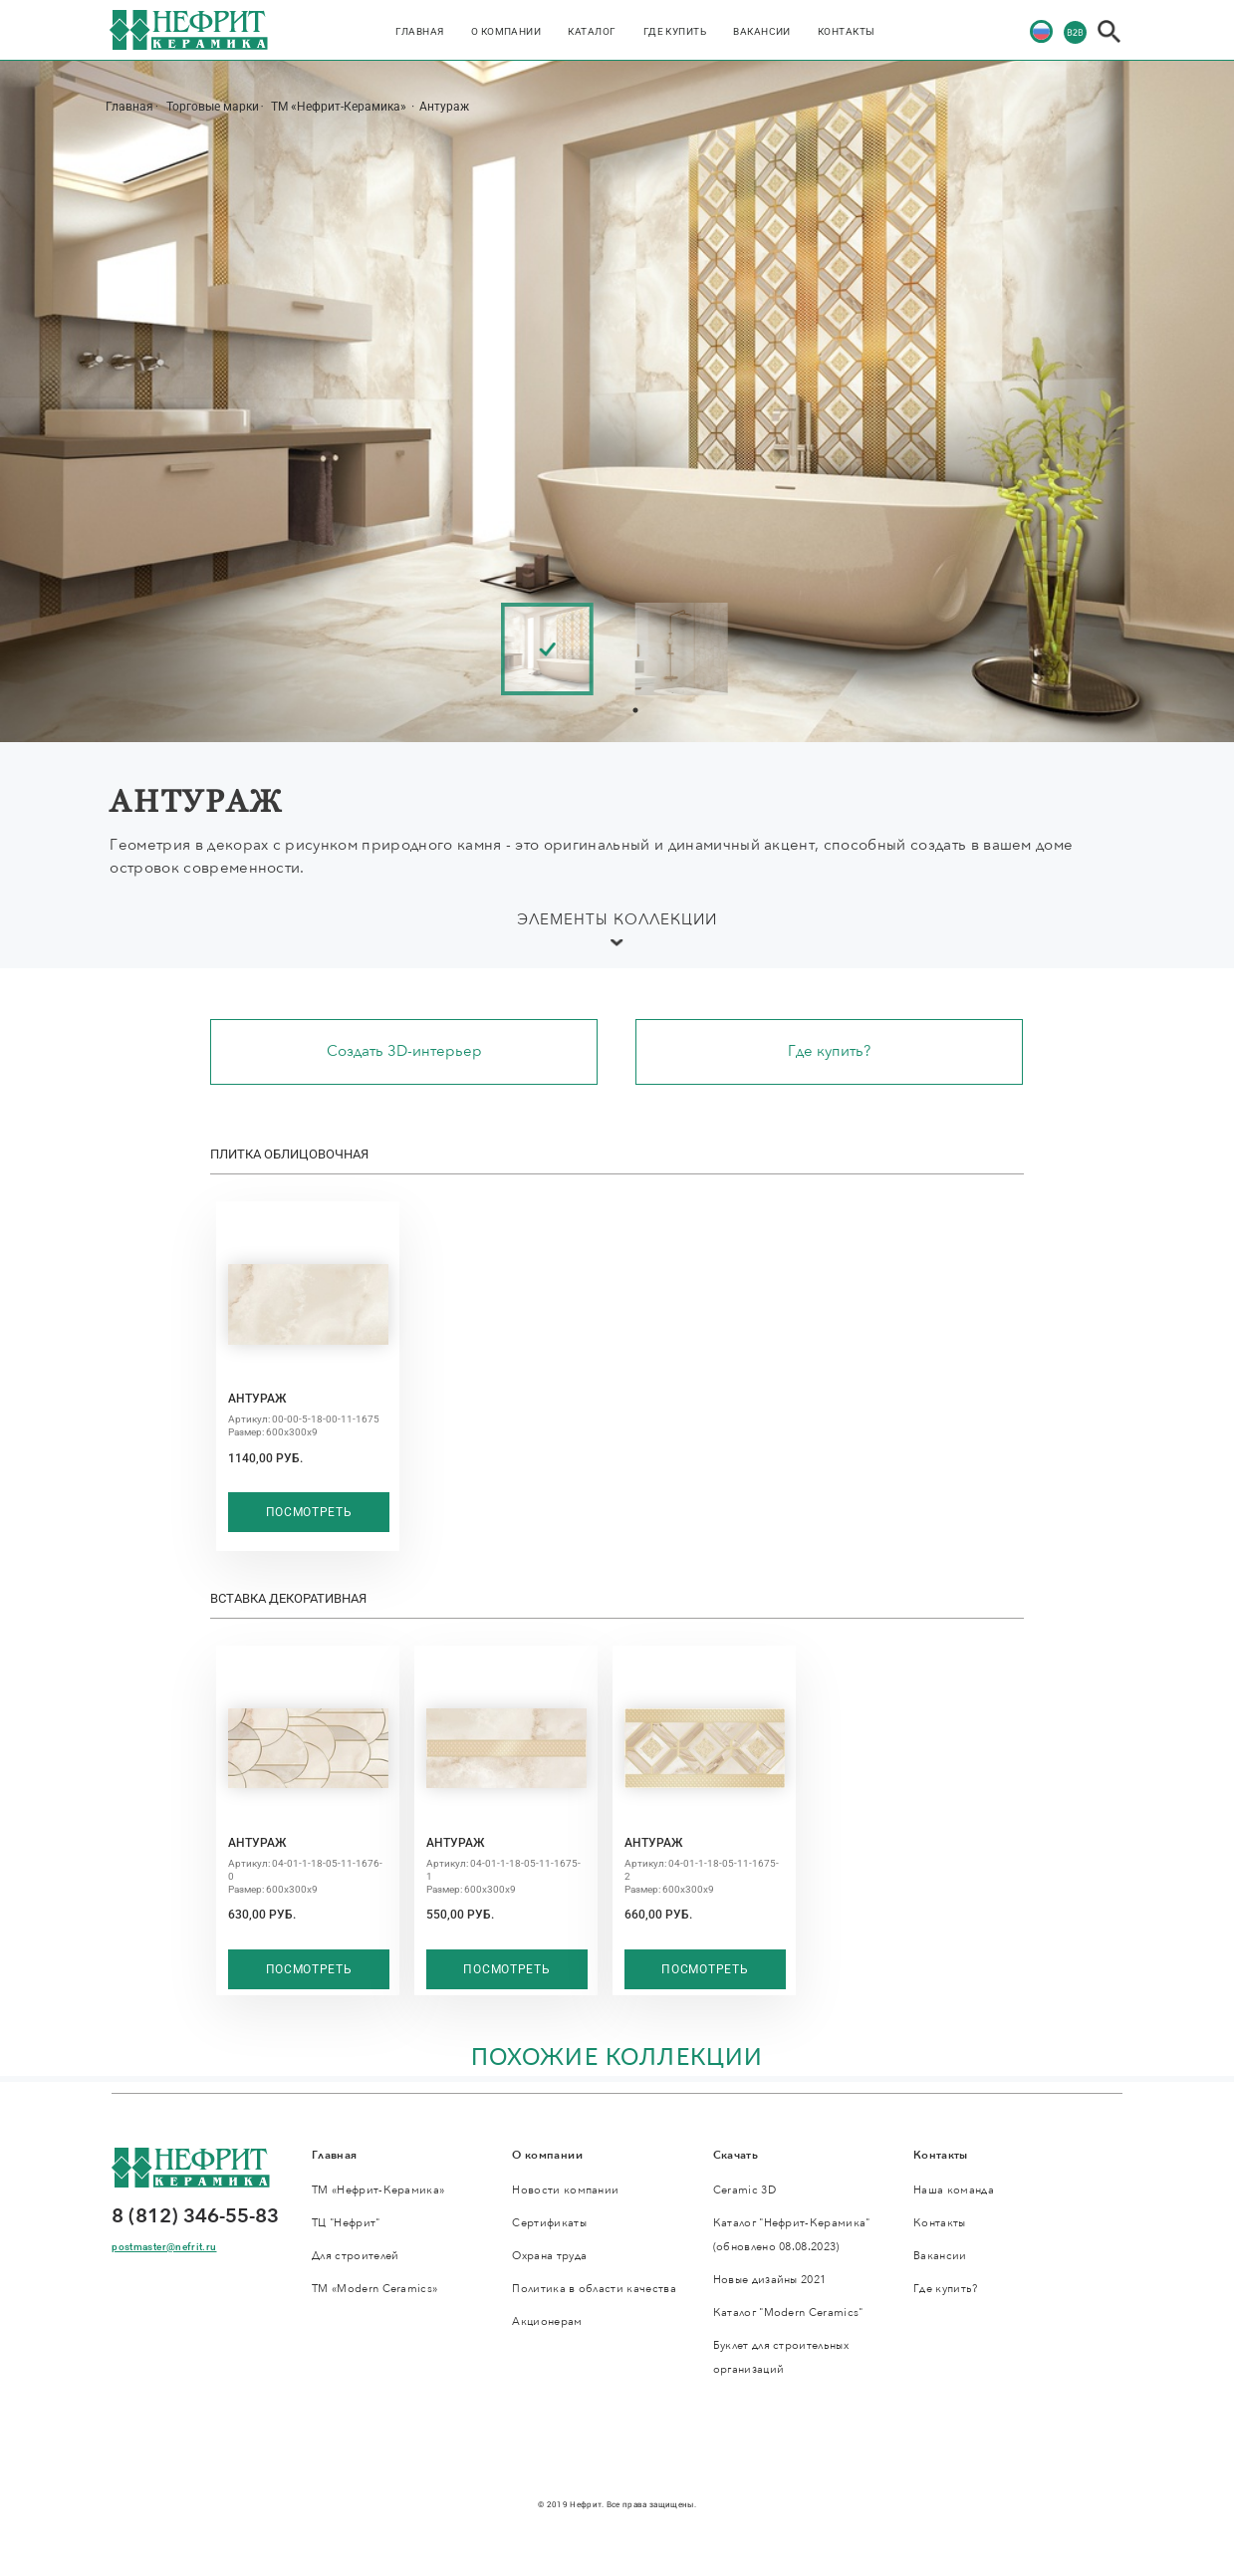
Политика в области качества (594, 2288)
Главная (419, 31)
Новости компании (565, 2190)
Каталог (592, 31)
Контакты (846, 31)
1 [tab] (635, 710)
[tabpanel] (556, 649)
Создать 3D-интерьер (404, 1051)
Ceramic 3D (744, 2190)
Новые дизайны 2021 (770, 2279)
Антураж (444, 107)
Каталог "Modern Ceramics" (788, 2312)
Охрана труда (549, 2255)
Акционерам (547, 2321)
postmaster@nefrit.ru (164, 2246)
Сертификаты (549, 2222)
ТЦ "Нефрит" (346, 2222)
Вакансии (762, 31)
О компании (506, 31)
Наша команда (953, 2190)
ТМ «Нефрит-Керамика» (340, 107)
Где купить (675, 31)
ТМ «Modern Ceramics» (374, 2288)
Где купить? (829, 1051)
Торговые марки (212, 107)
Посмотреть (309, 1512)
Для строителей (355, 2255)
